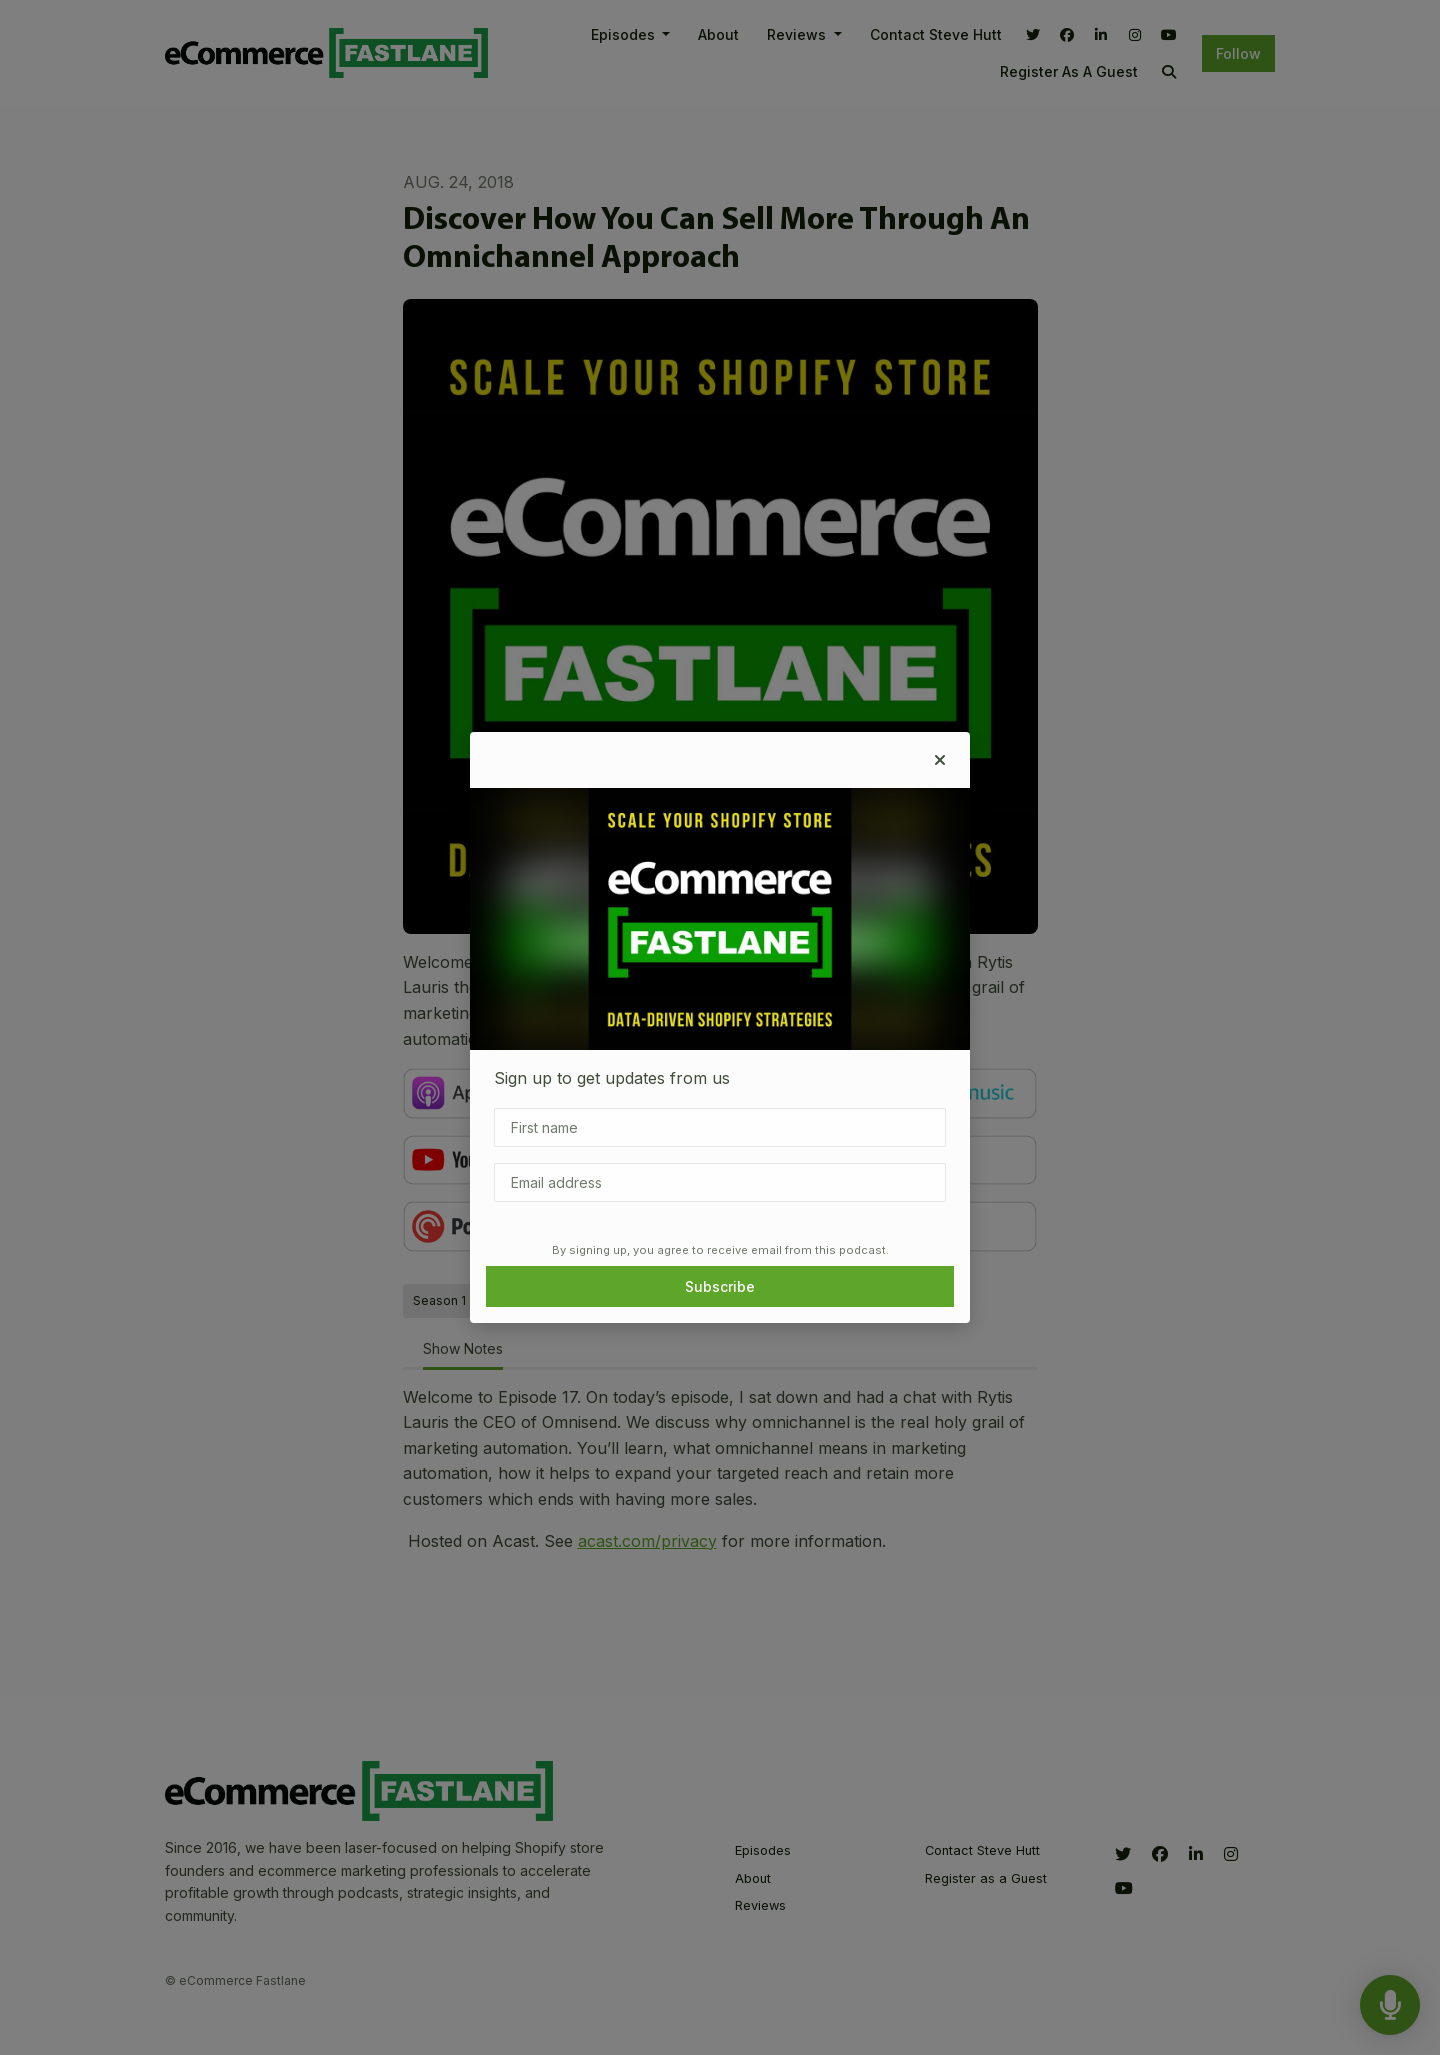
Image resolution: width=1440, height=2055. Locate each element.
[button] (940, 760)
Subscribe (720, 1286)
